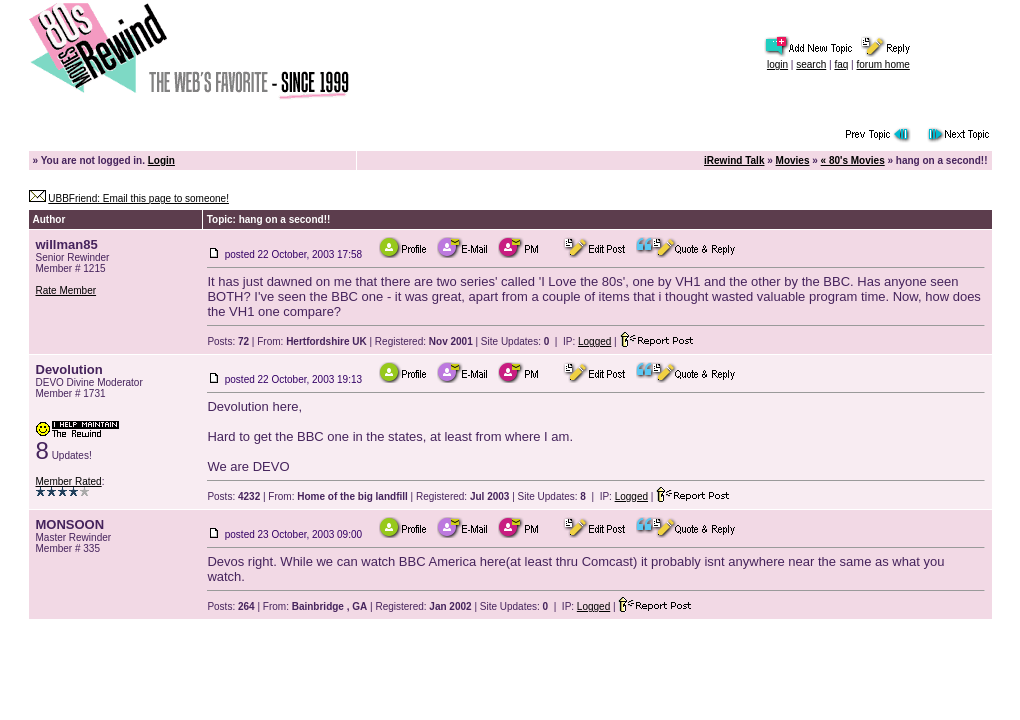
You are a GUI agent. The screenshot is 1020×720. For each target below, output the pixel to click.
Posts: (228, 341)
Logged (594, 341)
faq (841, 64)
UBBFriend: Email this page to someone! (138, 198)
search (811, 64)
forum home (882, 64)
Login (161, 160)
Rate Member (66, 290)
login (777, 64)
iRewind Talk (734, 160)
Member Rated (69, 481)
